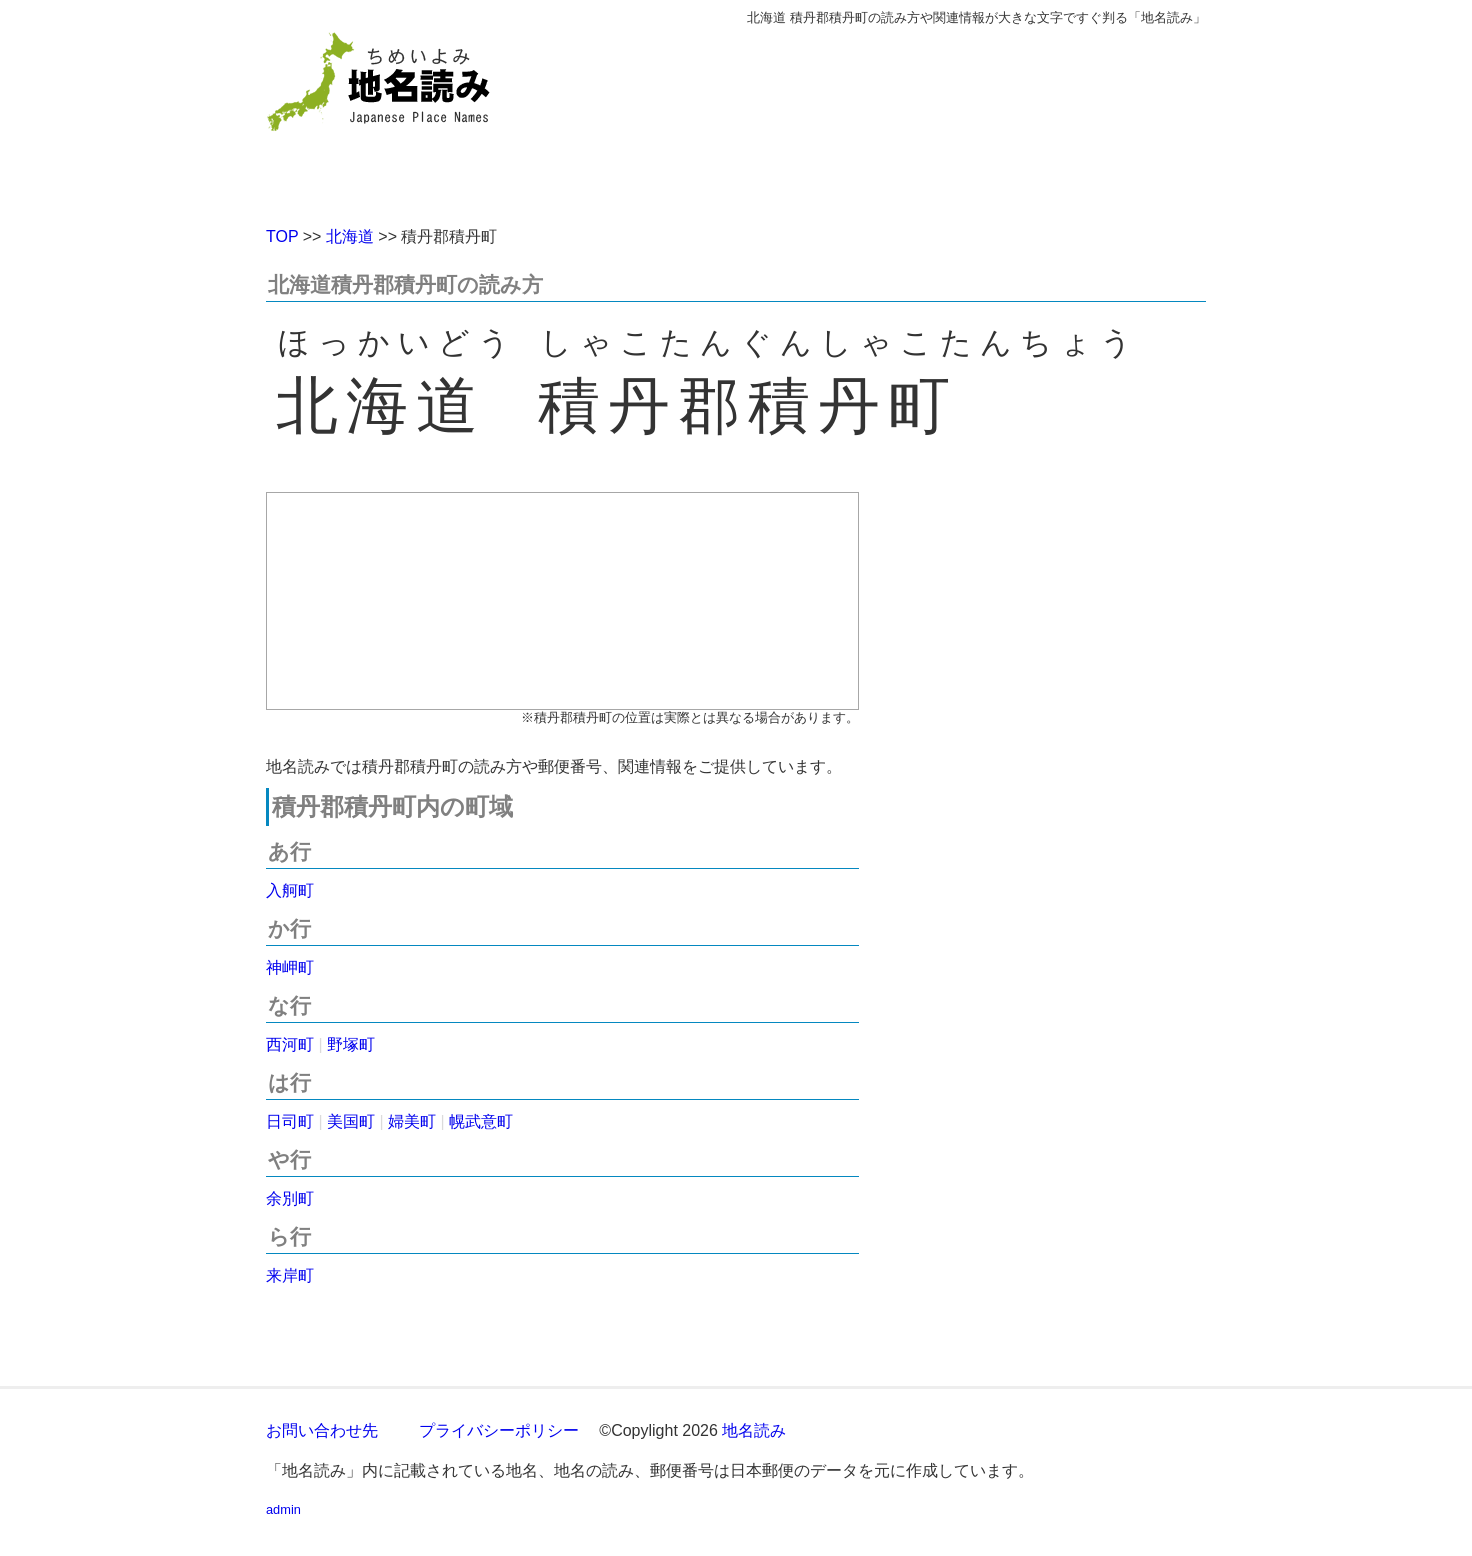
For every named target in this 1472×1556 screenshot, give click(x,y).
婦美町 (412, 1121)
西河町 (290, 1044)
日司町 (290, 1121)
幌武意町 (481, 1121)
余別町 (290, 1198)
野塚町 (351, 1044)
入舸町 (290, 890)
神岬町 (290, 967)
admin (283, 1509)
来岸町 (290, 1275)
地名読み (754, 1430)
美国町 (351, 1121)
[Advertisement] (881, 118)
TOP (282, 236)
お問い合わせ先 (322, 1430)
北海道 (350, 236)
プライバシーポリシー (499, 1430)
